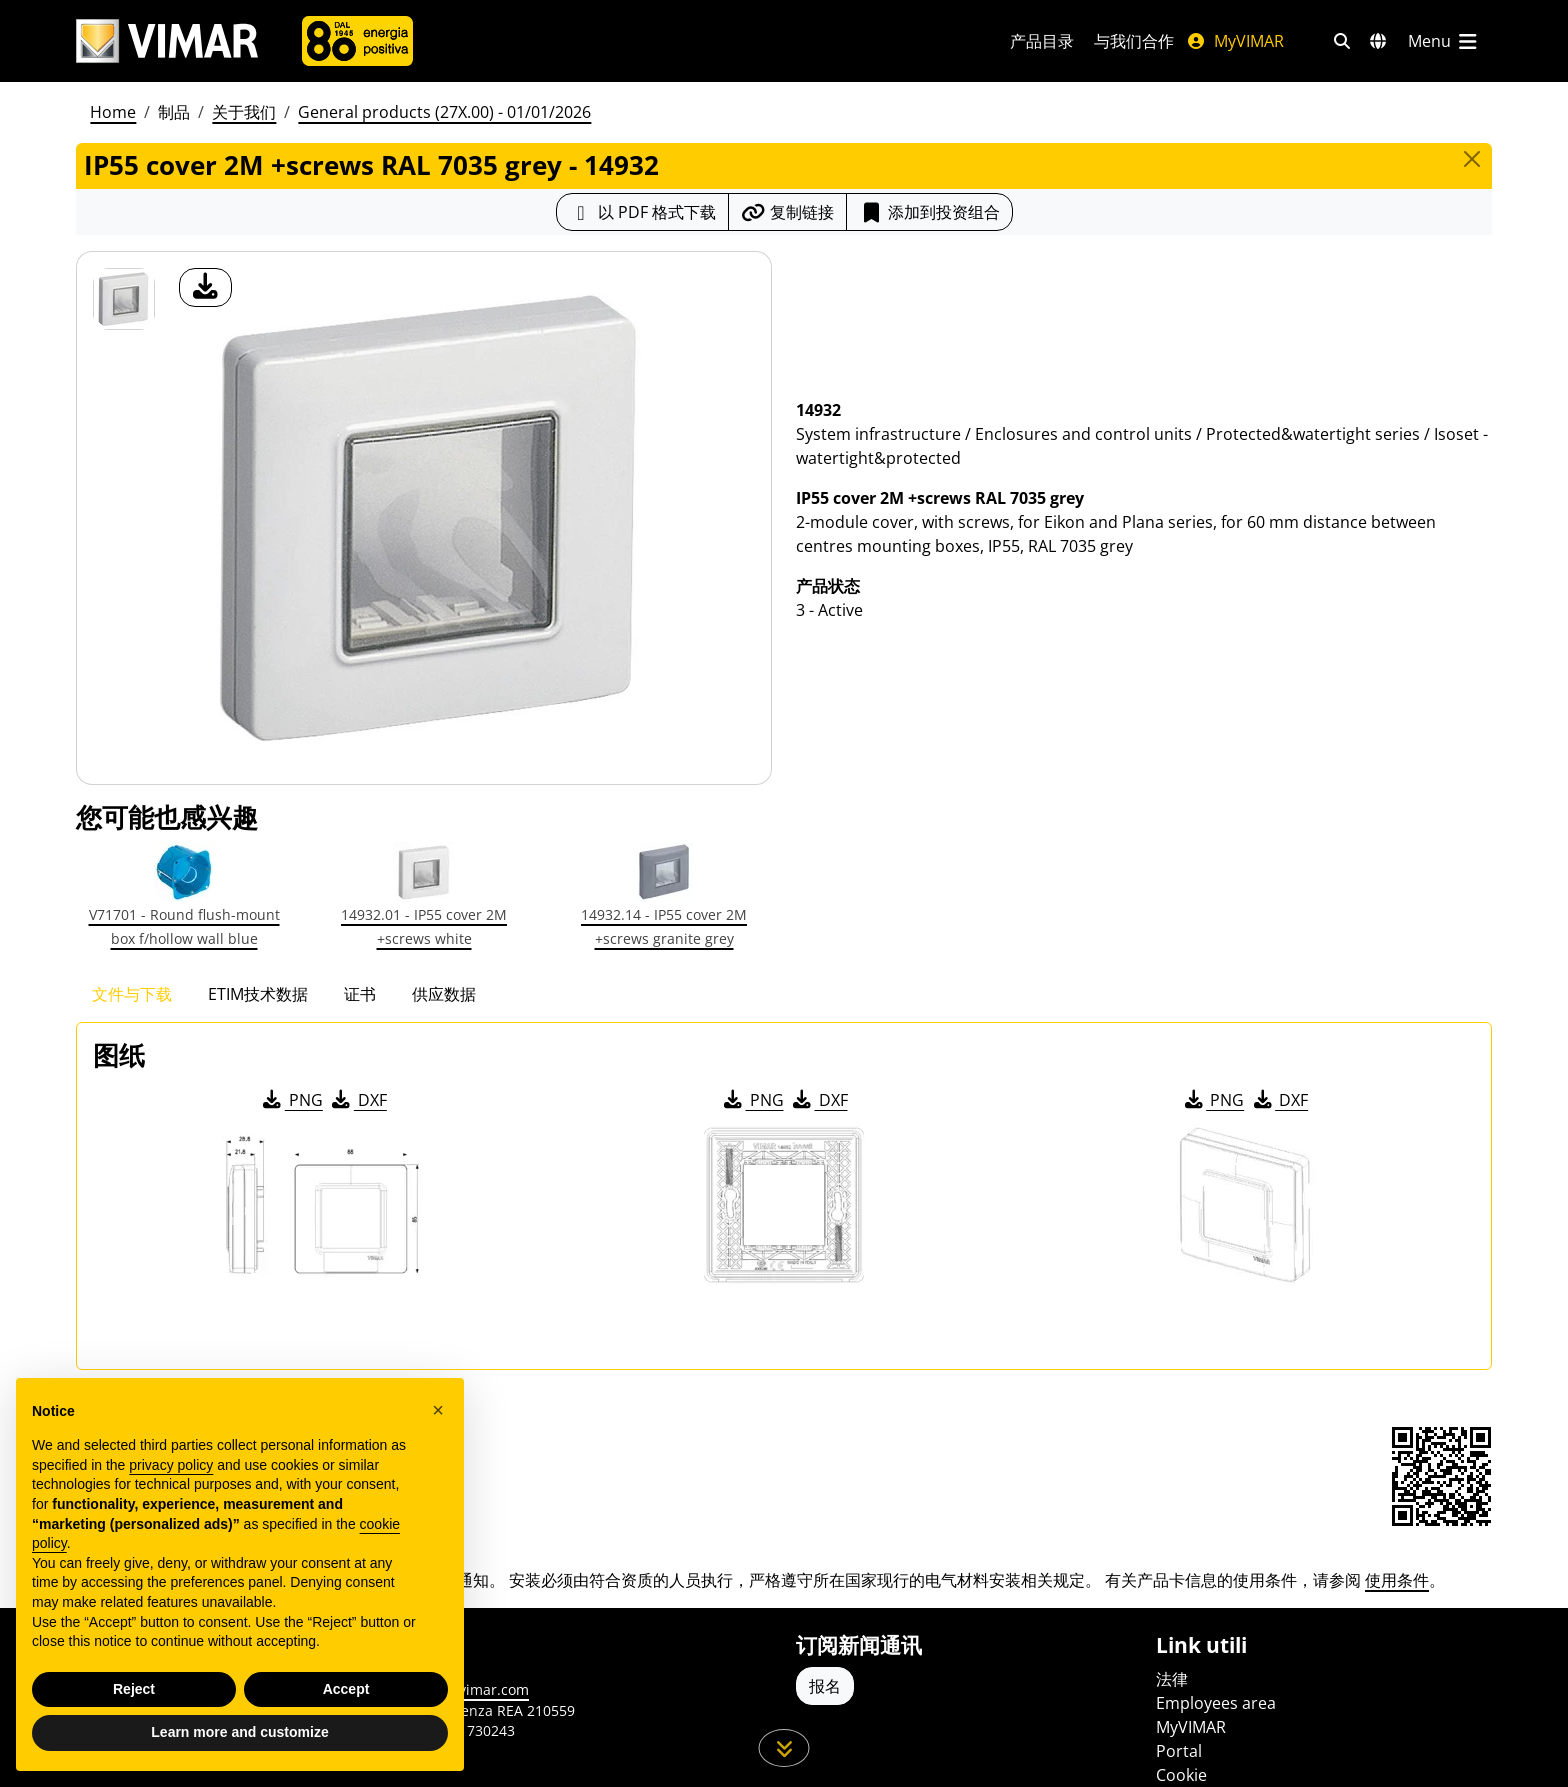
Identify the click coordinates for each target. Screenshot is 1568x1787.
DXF (358, 1100)
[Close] (1472, 159)
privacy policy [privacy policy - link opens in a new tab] (171, 1465)
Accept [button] (346, 1689)
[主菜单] (1444, 41)
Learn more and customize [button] (239, 1732)
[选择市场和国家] (1378, 41)
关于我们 (244, 112)
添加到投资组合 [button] (929, 212)
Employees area (1216, 1703)
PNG (291, 1100)
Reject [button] (134, 1689)
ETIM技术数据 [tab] (258, 994)
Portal (1179, 1751)
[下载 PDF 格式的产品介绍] (642, 212)
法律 (1172, 1679)
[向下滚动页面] (784, 1748)
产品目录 (1042, 41)
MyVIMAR (1235, 41)
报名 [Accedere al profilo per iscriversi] (825, 1686)
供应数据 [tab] (444, 994)
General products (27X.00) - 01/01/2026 (444, 112)
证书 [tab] (360, 994)
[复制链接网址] (787, 212)
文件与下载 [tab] (132, 994)
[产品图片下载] (205, 287)
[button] (438, 1410)
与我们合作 (1134, 41)
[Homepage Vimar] (167, 41)
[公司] (357, 41)
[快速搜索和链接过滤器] (1342, 41)
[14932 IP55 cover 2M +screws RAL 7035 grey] (124, 299)
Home (113, 112)
